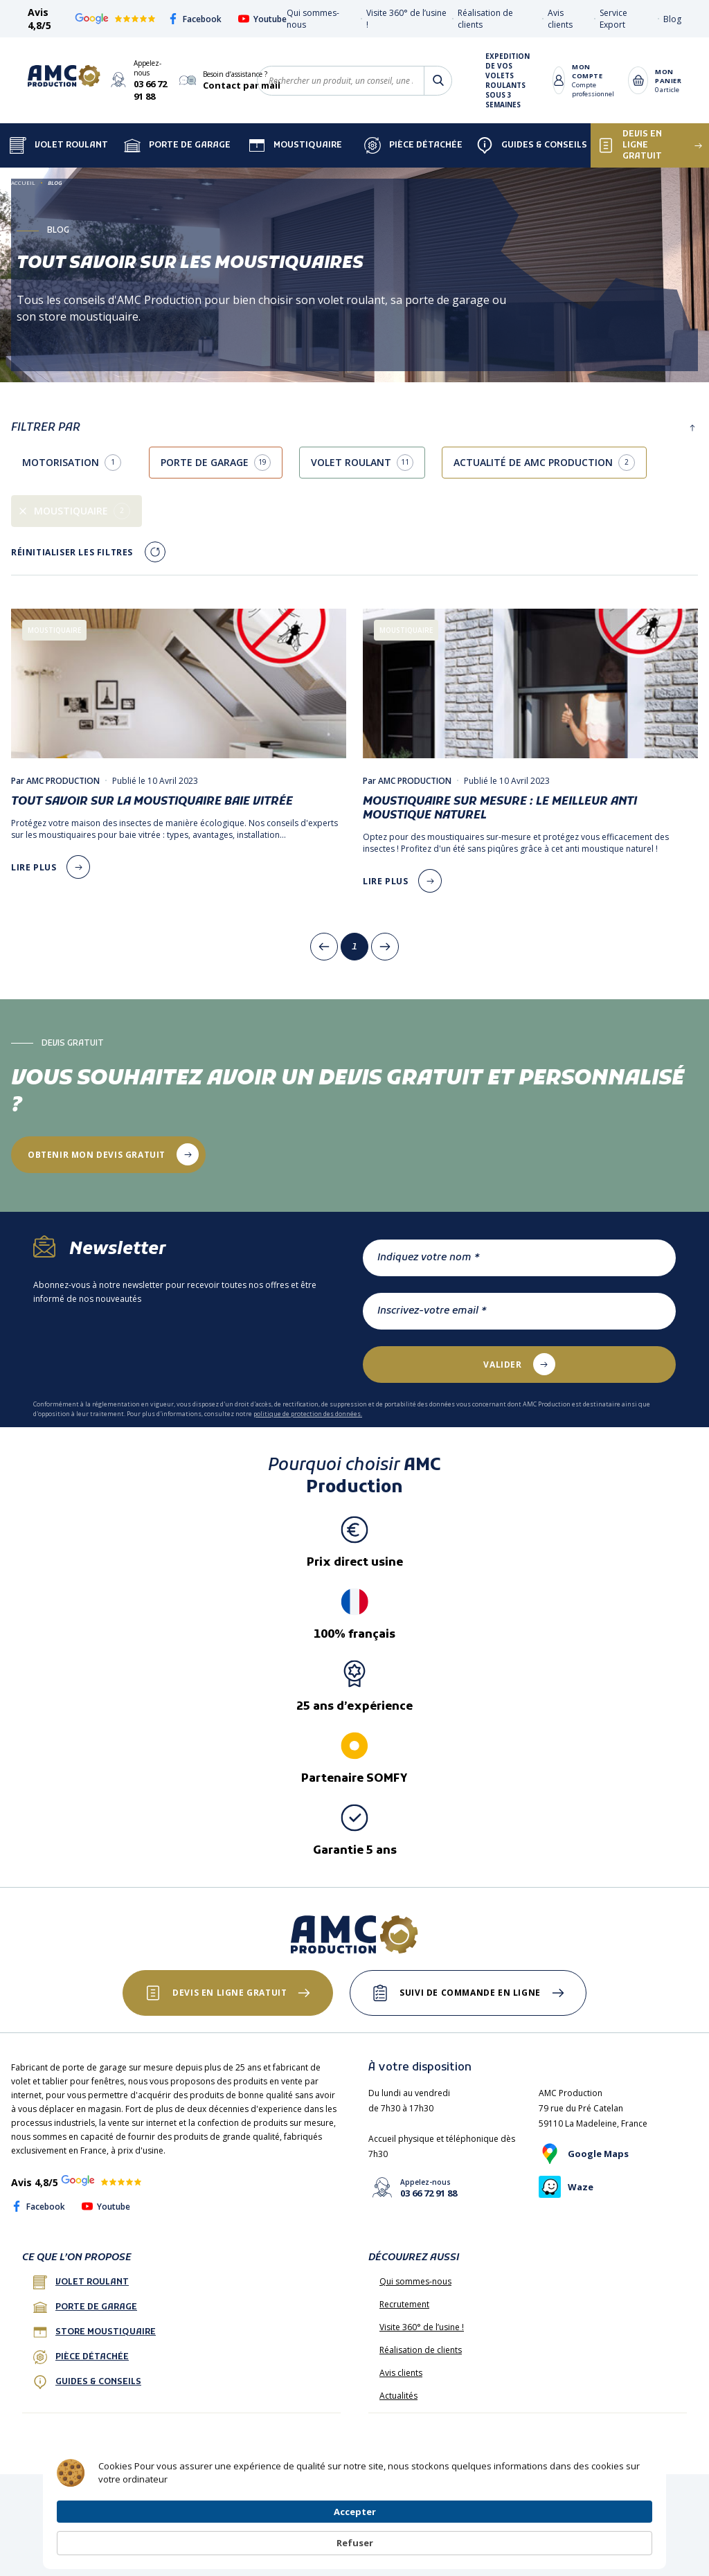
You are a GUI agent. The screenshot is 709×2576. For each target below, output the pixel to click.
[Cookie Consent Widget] (354, 2536)
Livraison (517, 2491)
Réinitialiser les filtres (72, 552)
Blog (672, 19)
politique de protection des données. (307, 1413)
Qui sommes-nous (415, 2281)
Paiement (470, 2491)
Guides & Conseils (531, 145)
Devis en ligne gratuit (229, 1992)
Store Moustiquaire (94, 2332)
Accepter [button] (538, 2535)
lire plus (33, 867)
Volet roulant (81, 2282)
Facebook (195, 19)
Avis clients (560, 18)
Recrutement (404, 2304)
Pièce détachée (413, 145)
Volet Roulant (59, 145)
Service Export (613, 18)
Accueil (23, 182)
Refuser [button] (619, 2536)
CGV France (178, 2491)
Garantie (563, 2491)
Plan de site (417, 2491)
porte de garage (85, 2307)
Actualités (398, 2395)
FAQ (137, 2491)
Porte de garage (177, 145)
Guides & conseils (87, 2382)
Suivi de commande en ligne (470, 1992)
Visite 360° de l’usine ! (421, 2327)
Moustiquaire (295, 145)
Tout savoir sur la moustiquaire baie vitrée (152, 802)
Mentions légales (245, 2491)
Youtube (262, 19)
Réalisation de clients (420, 2350)
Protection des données (337, 2491)
